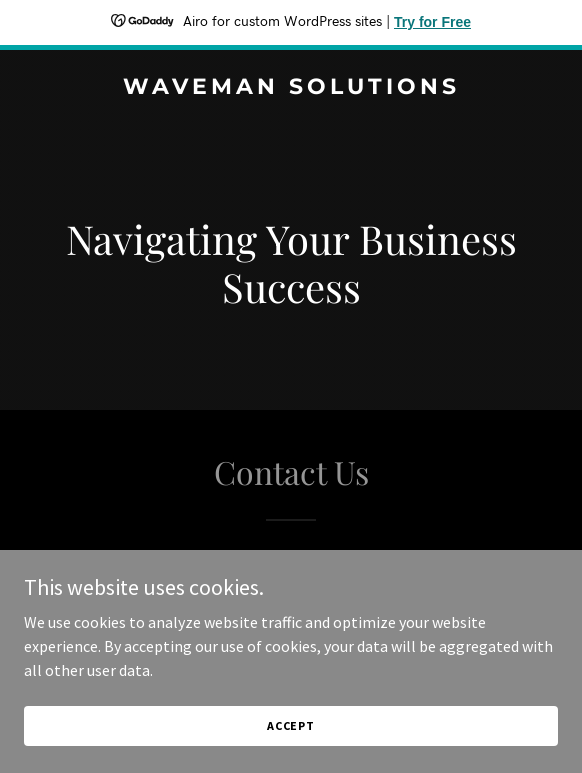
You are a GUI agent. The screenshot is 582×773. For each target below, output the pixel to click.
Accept (291, 752)
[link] (291, 88)
